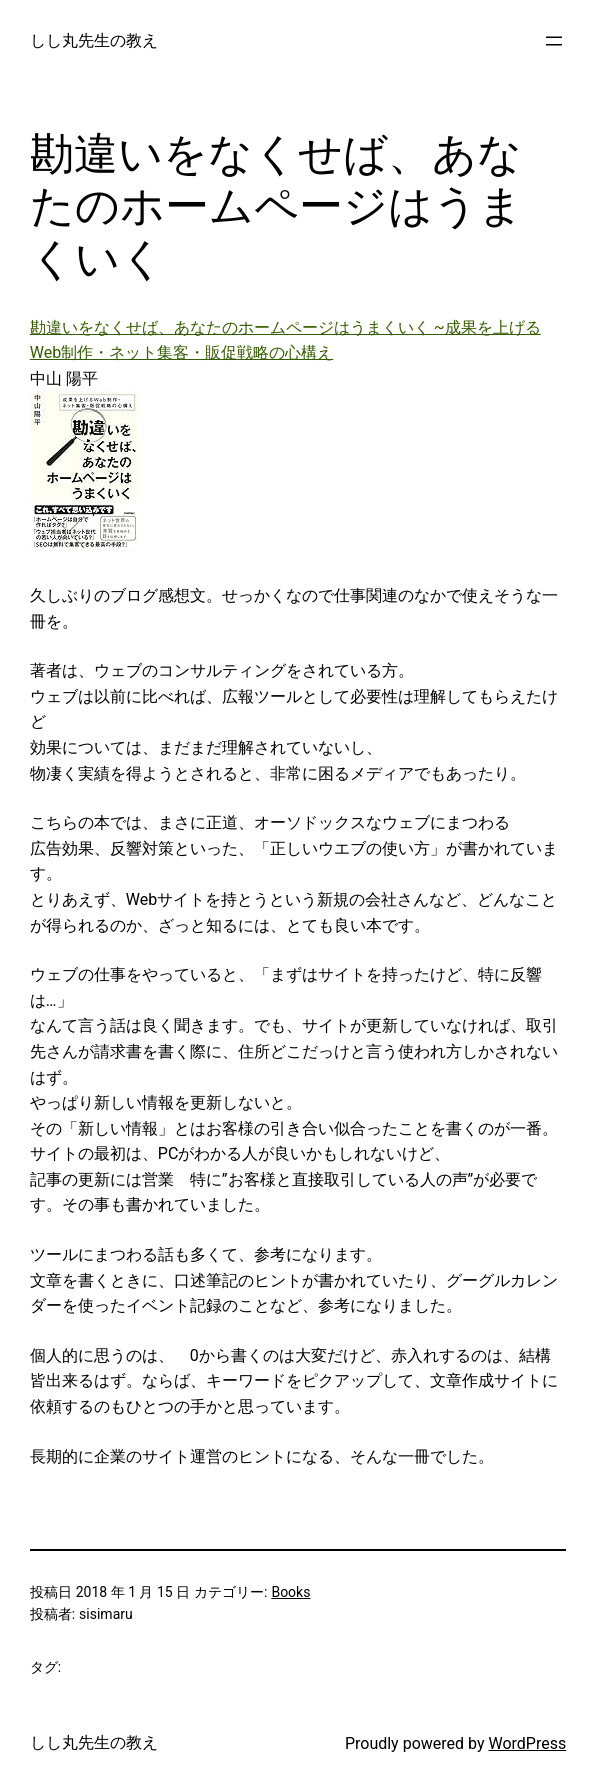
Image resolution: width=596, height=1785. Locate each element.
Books (290, 1592)
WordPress (527, 1743)
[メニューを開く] (554, 41)
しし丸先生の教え (94, 40)
